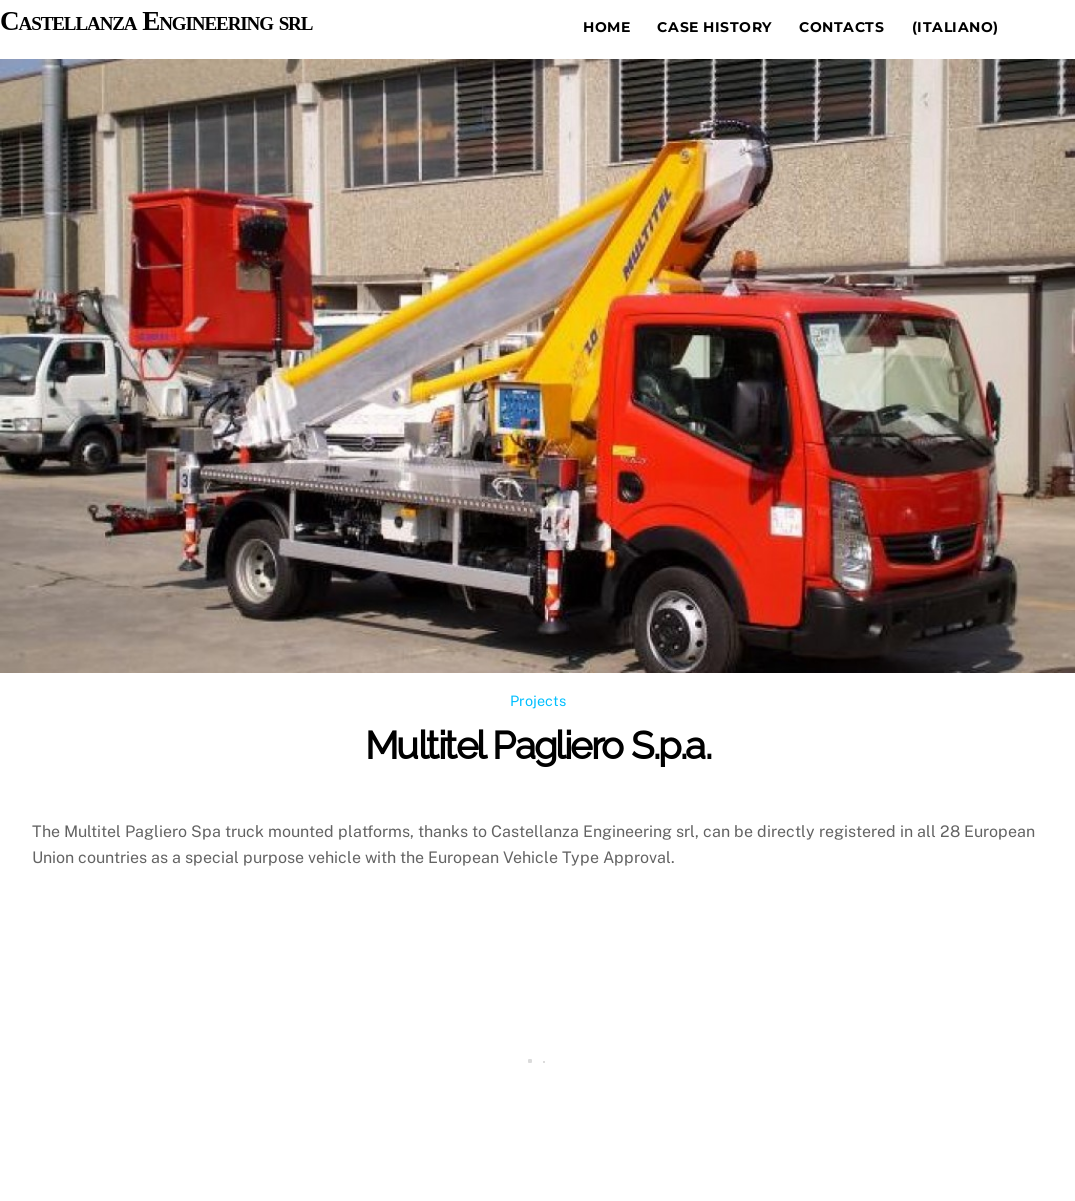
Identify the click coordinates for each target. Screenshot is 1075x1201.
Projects (538, 700)
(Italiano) (955, 27)
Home (606, 27)
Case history (714, 27)
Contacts (841, 27)
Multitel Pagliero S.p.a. (537, 745)
